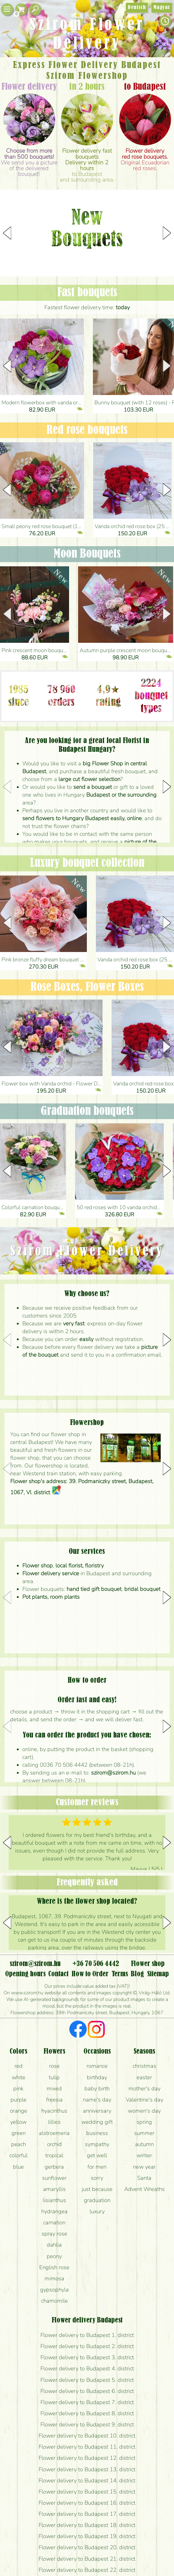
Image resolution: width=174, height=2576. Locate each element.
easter (144, 2077)
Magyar (161, 7)
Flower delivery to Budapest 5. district (87, 2380)
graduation (97, 2200)
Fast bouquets (87, 292)
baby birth (96, 2088)
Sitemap (158, 1974)
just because (97, 2189)
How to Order (90, 1974)
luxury (97, 2211)
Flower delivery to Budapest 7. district (87, 2402)
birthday (97, 2077)
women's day (144, 2111)
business (97, 2133)
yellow (18, 2122)
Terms (120, 1974)
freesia (54, 2100)
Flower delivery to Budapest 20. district (87, 2547)
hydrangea (54, 2211)
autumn (144, 2144)
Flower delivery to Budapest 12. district (87, 2458)
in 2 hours (87, 87)
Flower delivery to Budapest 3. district (87, 2357)
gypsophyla (54, 2290)
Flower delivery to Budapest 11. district (87, 2447)
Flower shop (37, 1566)
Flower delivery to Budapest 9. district (87, 2424)
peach (18, 2144)
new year (144, 2167)
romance (97, 2066)
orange (18, 2111)
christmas (144, 2066)
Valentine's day (144, 2100)
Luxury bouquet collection (87, 863)
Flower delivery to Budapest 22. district (87, 2570)
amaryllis (54, 2189)
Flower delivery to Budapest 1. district (87, 2335)
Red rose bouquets (87, 430)
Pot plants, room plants (51, 1597)
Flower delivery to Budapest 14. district (87, 2480)
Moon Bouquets (87, 554)
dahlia (54, 2245)
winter (144, 2155)
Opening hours (25, 1974)
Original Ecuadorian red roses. (145, 159)
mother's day (144, 2088)
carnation (54, 2222)
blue (18, 2167)
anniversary (97, 2111)
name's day (97, 2100)
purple (19, 2100)
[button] (167, 233)
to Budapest (145, 87)
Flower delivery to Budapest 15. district (87, 2492)
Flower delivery (29, 87)
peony (54, 2256)
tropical (54, 2155)
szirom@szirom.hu (113, 1773)
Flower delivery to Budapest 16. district (87, 2503)
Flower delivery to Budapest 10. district (87, 2436)
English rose (54, 2267)
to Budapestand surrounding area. (87, 165)
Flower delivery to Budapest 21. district (87, 2559)
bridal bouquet (142, 1589)
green (18, 2133)
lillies (54, 2122)
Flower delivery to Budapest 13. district (87, 2469)
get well (97, 2155)
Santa (144, 2178)
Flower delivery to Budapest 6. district (87, 2391)
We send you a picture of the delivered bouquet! (29, 162)
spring (144, 2122)
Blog (137, 1974)
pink (18, 2088)
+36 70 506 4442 (95, 1964)
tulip (54, 2077)
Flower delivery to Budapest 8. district (87, 2413)
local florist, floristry (79, 1566)
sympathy (97, 2144)
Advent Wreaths (144, 2189)
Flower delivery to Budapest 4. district (87, 2368)
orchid (54, 2144)
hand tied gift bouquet (94, 1589)
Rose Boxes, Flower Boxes (87, 987)
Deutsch (137, 7)
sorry (97, 2178)
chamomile (54, 2301)
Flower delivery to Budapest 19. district (87, 2536)
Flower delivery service (50, 1574)
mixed (54, 2088)
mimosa (54, 2278)
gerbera (54, 2167)
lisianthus (54, 2200)
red (18, 2066)
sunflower (54, 2178)
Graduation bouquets (87, 1111)
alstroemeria (54, 2133)
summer (144, 2133)
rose (54, 2066)
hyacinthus (54, 2111)
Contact (58, 1974)
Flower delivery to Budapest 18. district (87, 2525)
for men (96, 2167)
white (18, 2077)
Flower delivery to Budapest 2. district (87, 2346)
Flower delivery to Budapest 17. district (87, 2514)
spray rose (54, 2234)
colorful (18, 2155)
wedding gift (97, 2122)
